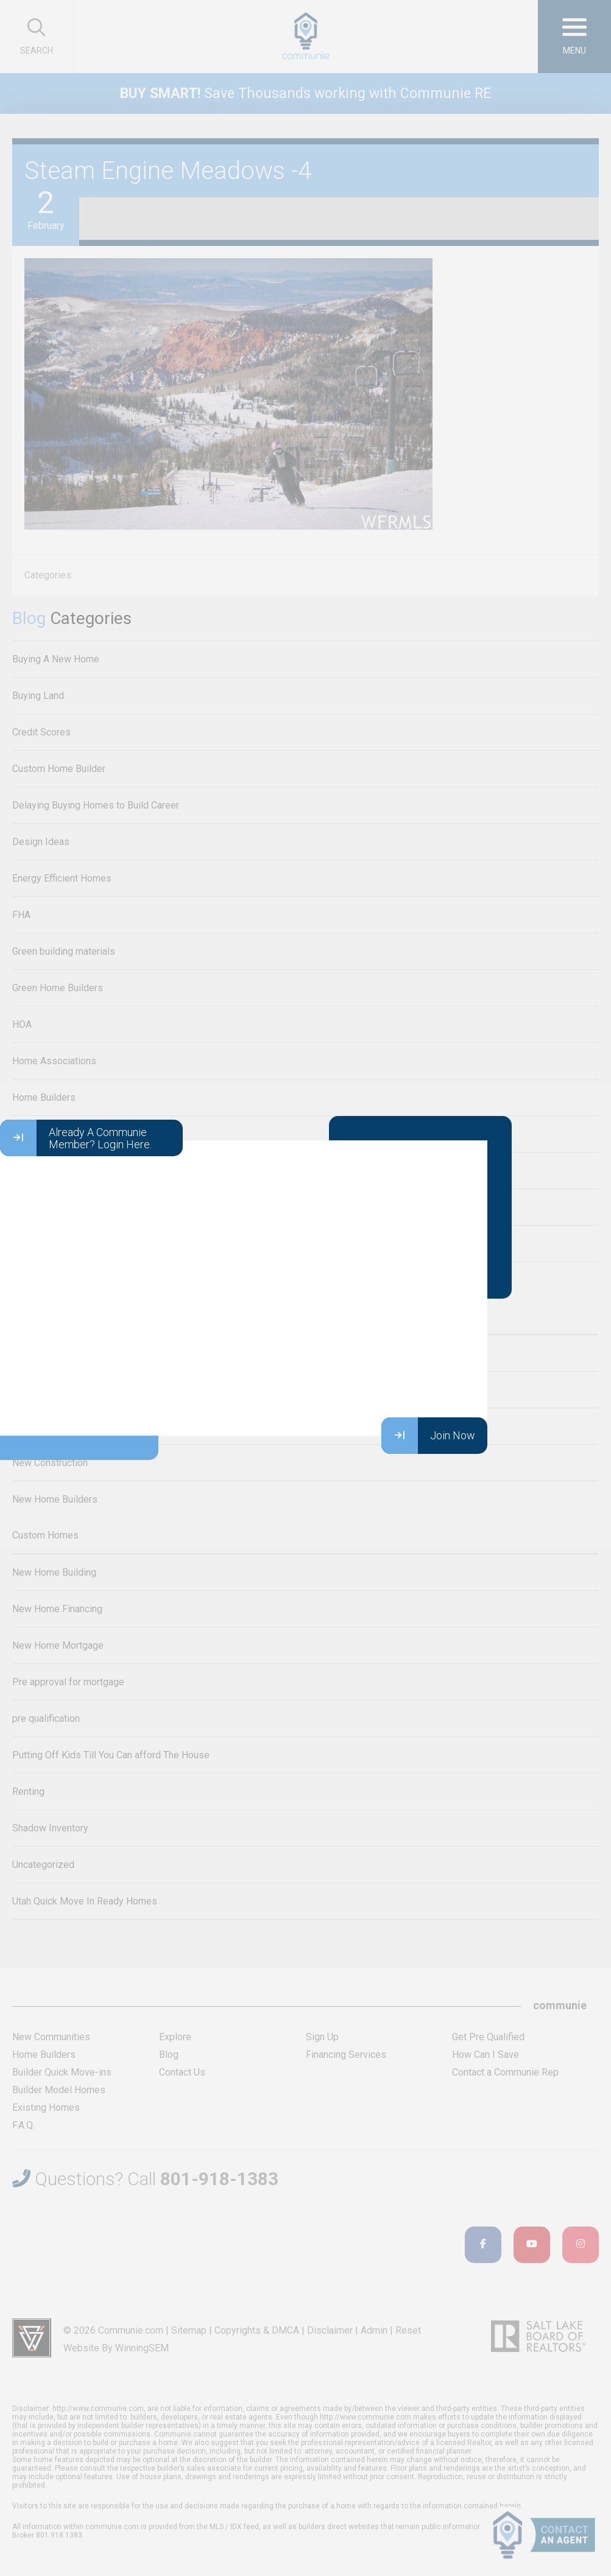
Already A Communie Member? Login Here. (76, 1138)
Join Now (428, 1435)
